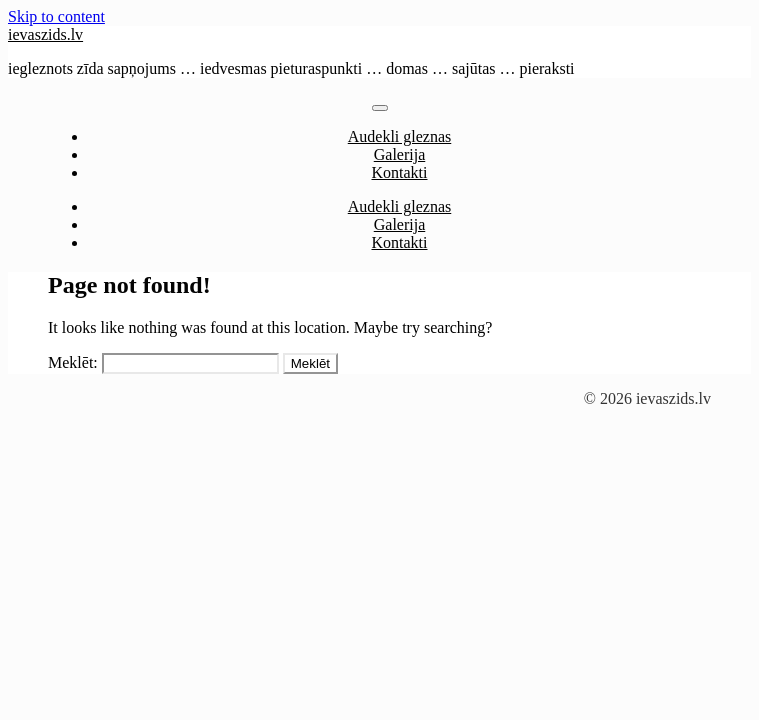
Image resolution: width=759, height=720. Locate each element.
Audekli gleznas (400, 136)
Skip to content (56, 16)
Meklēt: (73, 362)
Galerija (400, 154)
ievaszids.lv (45, 34)
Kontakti (400, 172)
